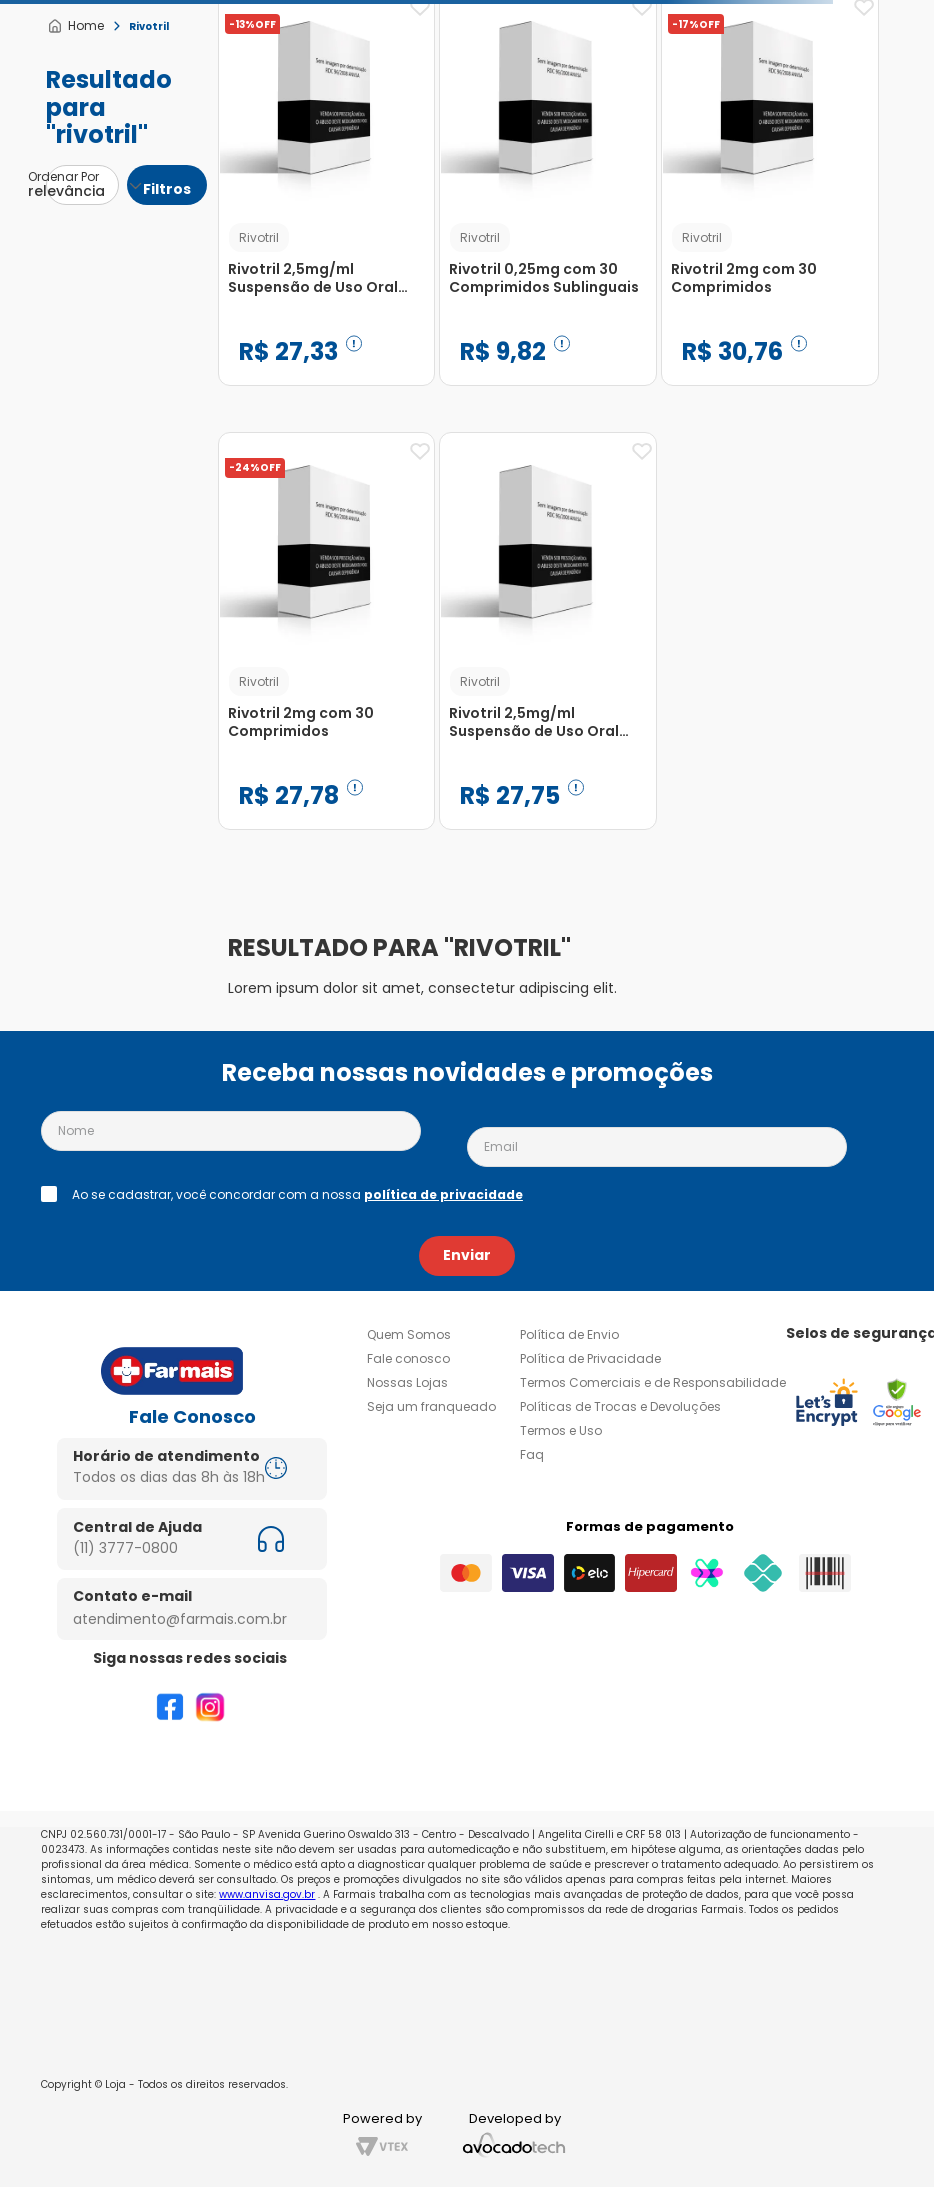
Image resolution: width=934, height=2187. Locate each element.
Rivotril (149, 26)
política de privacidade (443, 1194)
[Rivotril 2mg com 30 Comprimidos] (327, 646)
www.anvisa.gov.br (267, 1894)
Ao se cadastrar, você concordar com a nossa (297, 1195)
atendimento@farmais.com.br (180, 1619)
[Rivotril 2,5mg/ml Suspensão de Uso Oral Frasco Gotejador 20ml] (548, 646)
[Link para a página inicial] (75, 26)
